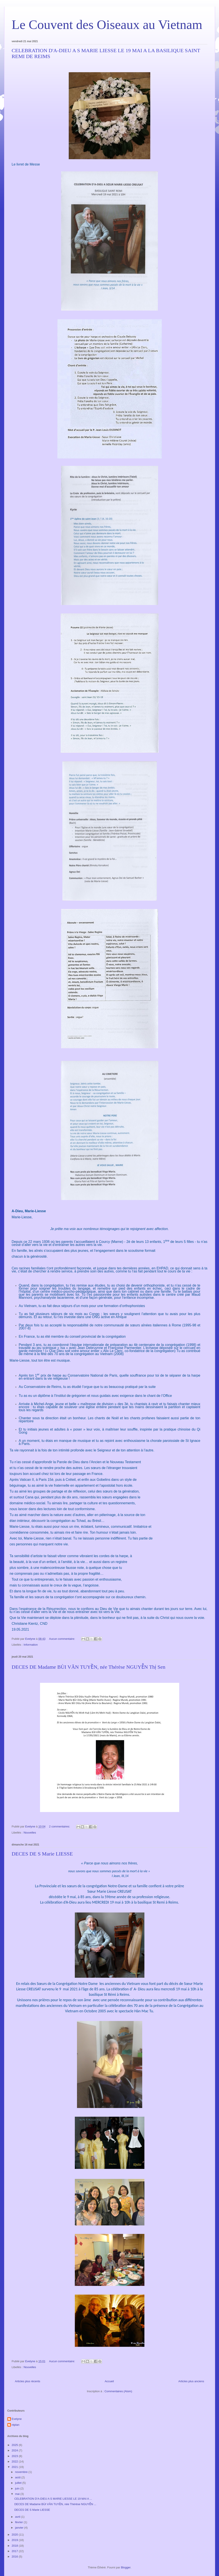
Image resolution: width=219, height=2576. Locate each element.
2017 (15, 2551)
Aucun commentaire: (62, 1638)
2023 (15, 2456)
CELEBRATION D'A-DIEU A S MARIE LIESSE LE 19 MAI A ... (53, 2498)
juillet (18, 2482)
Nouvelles (29, 1832)
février (19, 2522)
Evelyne (17, 2419)
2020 (15, 2534)
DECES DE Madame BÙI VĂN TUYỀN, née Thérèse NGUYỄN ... (55, 2504)
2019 (15, 2540)
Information (30, 1644)
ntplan (15, 2424)
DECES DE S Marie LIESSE (42, 1854)
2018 (15, 2545)
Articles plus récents (27, 2381)
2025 (15, 2445)
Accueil (109, 2381)
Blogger (125, 2567)
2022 (15, 2461)
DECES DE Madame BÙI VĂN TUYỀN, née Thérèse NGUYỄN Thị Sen (89, 1667)
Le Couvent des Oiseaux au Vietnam (107, 24)
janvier (19, 2527)
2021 (15, 2467)
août (18, 2477)
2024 (15, 2450)
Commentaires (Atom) (118, 2391)
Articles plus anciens (191, 2381)
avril (18, 2516)
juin (17, 2488)
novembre (21, 2472)
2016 (15, 2556)
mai (17, 2494)
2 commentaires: (60, 1826)
